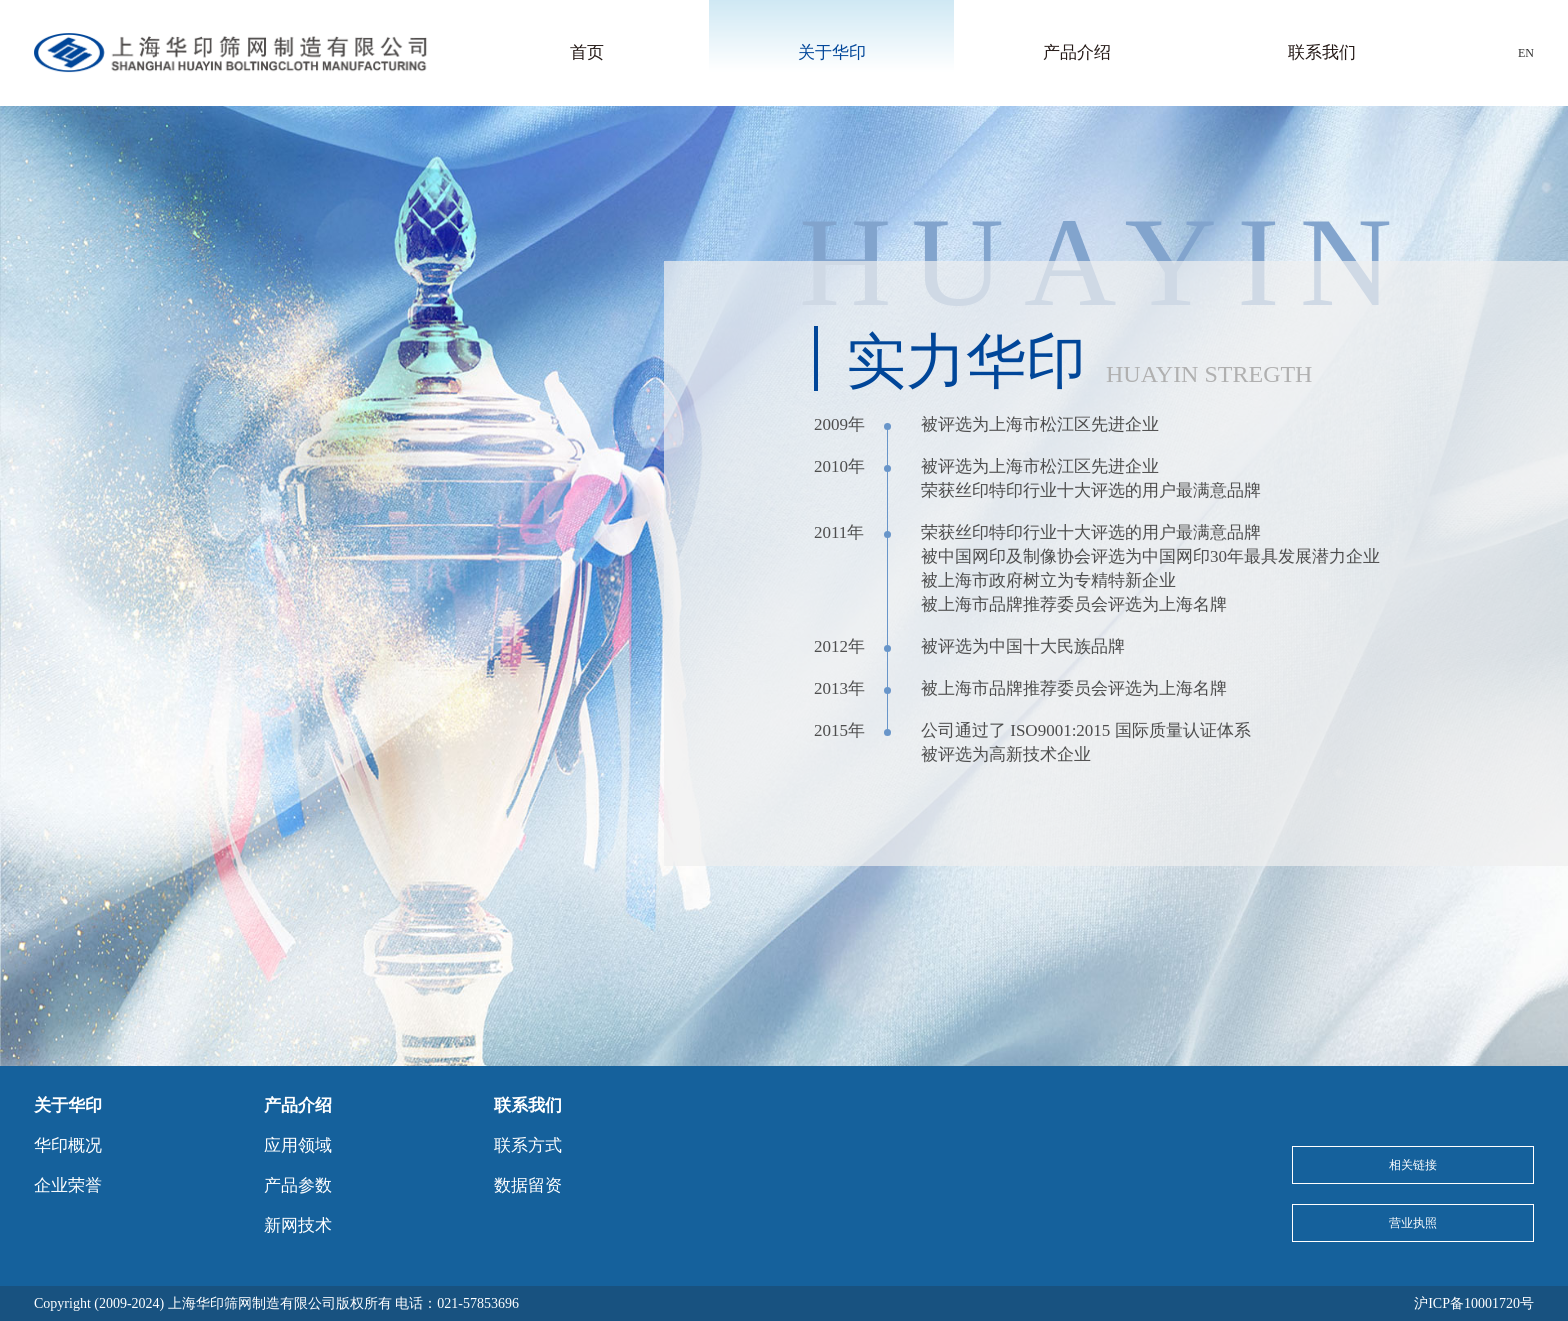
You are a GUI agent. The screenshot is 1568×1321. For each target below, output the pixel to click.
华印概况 (68, 1145)
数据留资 (528, 1185)
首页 (587, 52)
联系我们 (1322, 52)
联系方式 (528, 1145)
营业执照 (1413, 1223)
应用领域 (298, 1145)
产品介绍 (1077, 52)
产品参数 (298, 1185)
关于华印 (832, 52)
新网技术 (298, 1225)
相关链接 (1413, 1165)
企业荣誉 (68, 1185)
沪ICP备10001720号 (1474, 1303)
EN (1526, 53)
